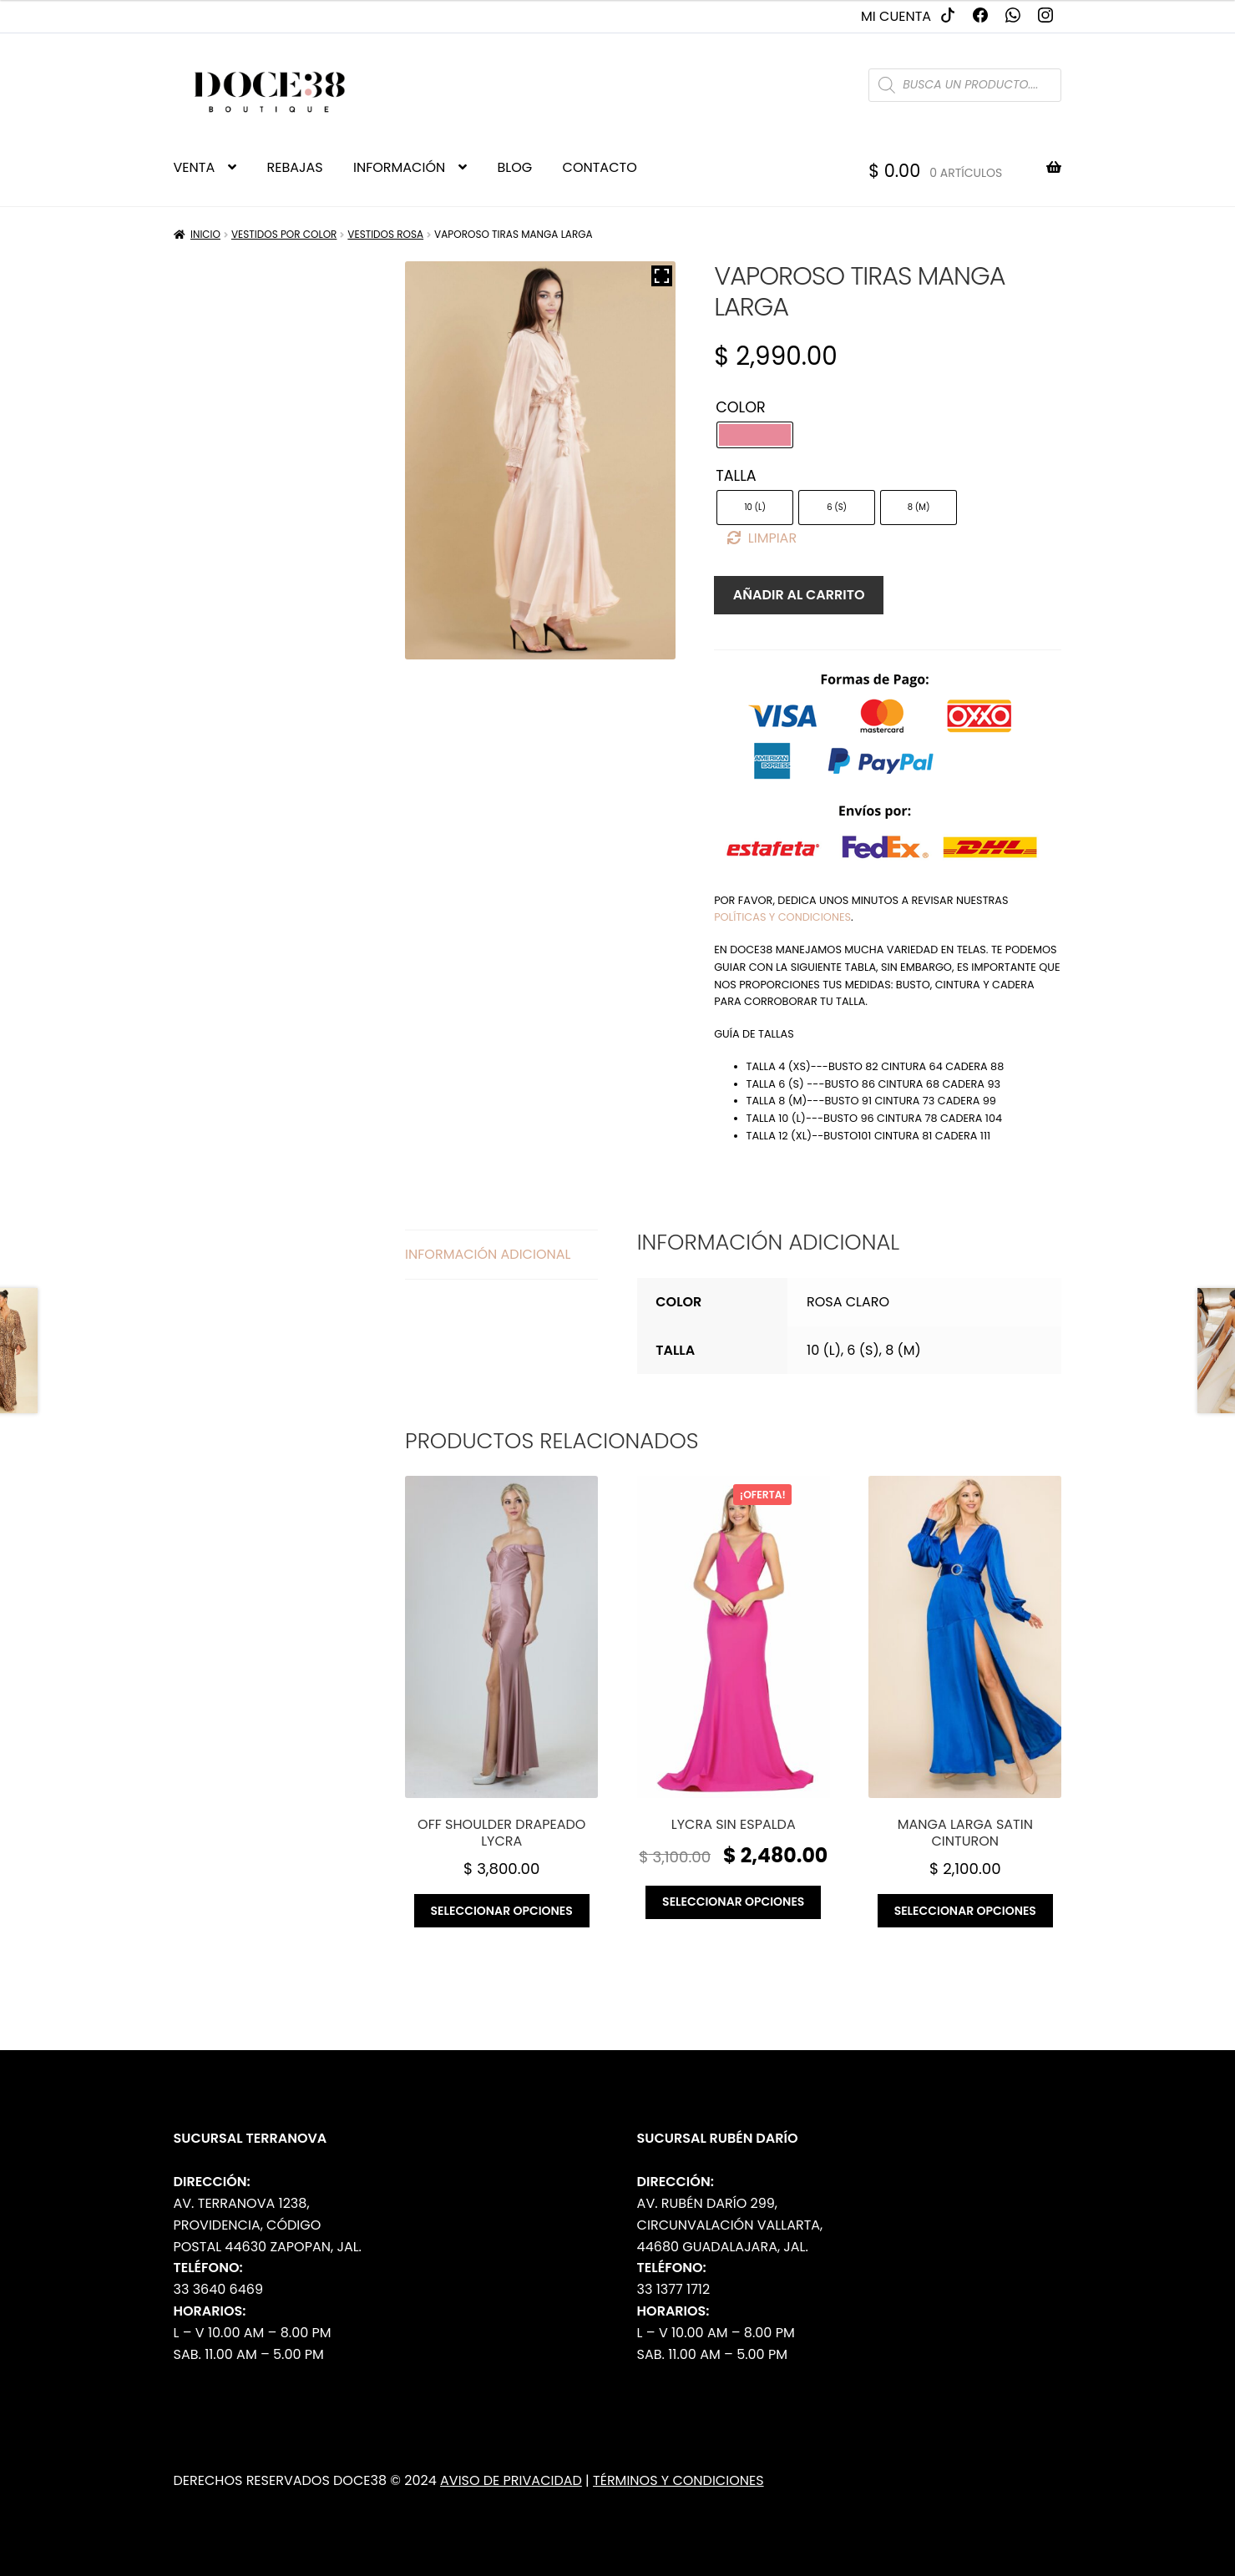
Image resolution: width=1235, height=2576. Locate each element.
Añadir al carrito (799, 594)
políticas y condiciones (782, 917)
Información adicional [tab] (487, 1254)
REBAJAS (295, 167)
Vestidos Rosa (385, 234)
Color (741, 407)
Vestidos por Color (284, 234)
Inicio (205, 234)
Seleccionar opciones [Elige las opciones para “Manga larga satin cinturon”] (965, 1910)
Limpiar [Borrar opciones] (772, 538)
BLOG (515, 167)
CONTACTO (600, 167)
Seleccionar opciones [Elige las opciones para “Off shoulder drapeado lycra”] (502, 1910)
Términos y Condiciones (678, 2480)
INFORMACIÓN (399, 167)
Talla (736, 476)
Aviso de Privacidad (511, 2480)
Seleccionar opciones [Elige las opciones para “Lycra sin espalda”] (733, 1901)
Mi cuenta (896, 16)
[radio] (754, 434)
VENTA (194, 167)
